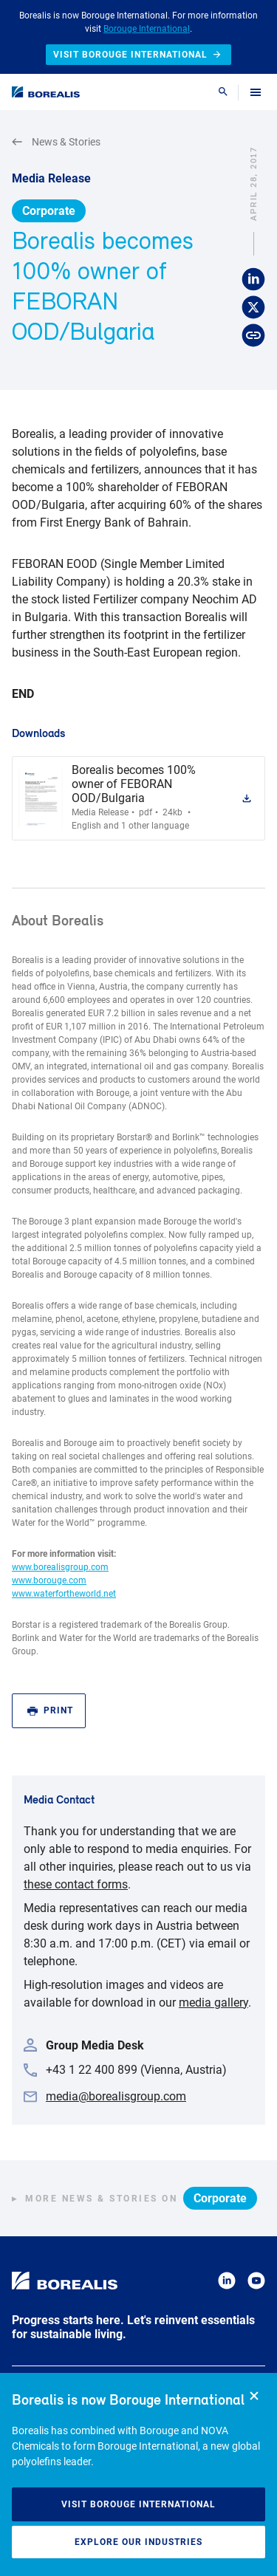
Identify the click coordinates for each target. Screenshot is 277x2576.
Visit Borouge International (138, 2504)
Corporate (48, 211)
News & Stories (56, 142)
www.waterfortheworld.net (64, 1594)
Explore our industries (138, 2542)
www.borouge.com (49, 1580)
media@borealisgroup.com (116, 2096)
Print (50, 1710)
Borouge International (146, 29)
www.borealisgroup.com (60, 1567)
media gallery (213, 2003)
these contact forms (76, 1884)
